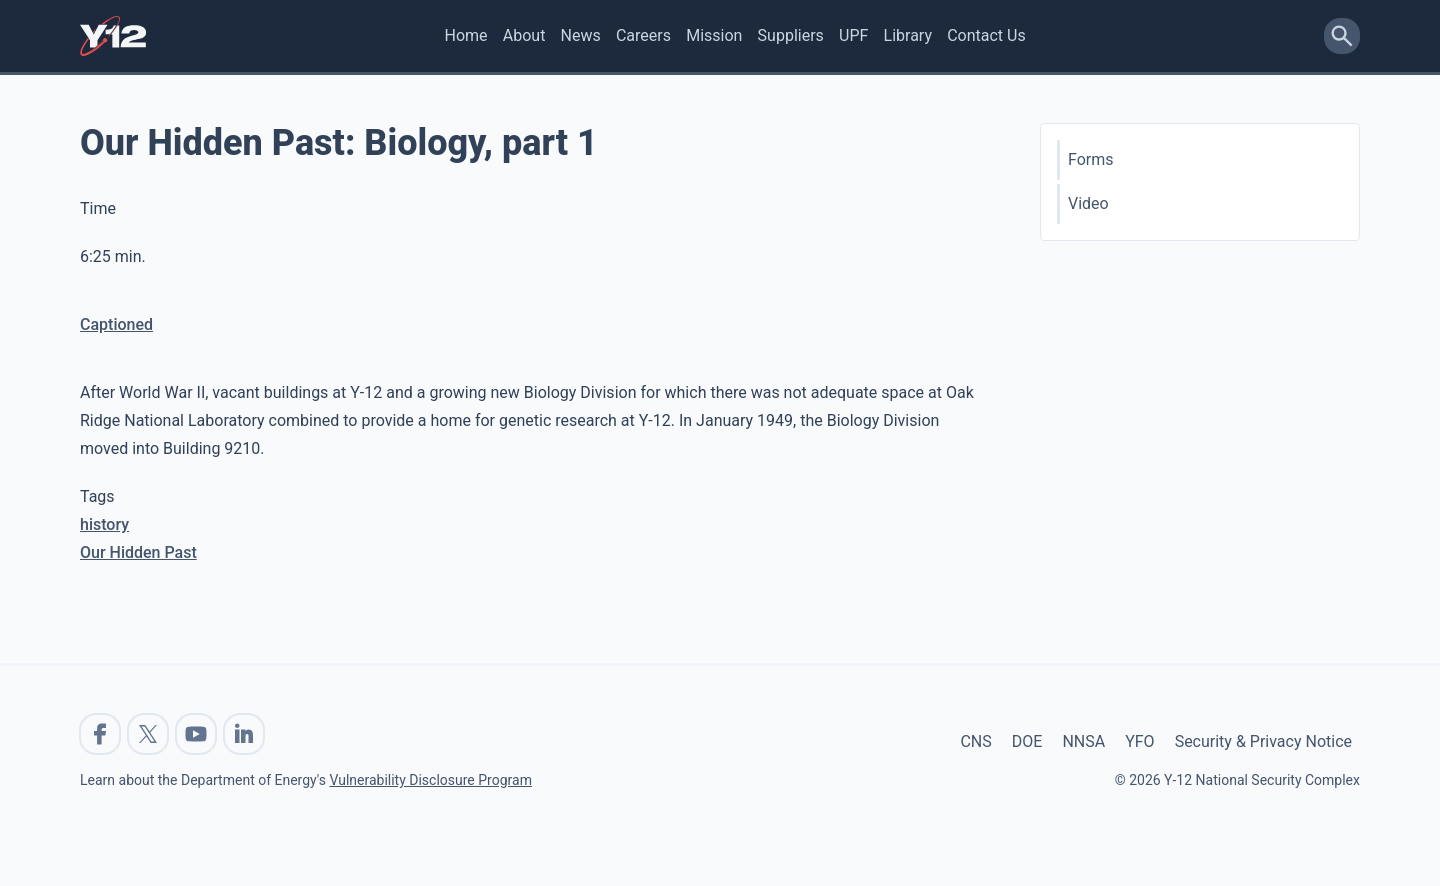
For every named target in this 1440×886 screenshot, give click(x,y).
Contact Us (986, 35)
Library (908, 35)
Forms (1091, 159)
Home (466, 35)
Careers (643, 35)
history (104, 524)
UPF (853, 35)
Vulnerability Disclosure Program (430, 780)
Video (1088, 203)
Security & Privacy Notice (1263, 741)
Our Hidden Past (138, 552)
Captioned (116, 324)
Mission (714, 35)
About (524, 35)
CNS (975, 741)
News (581, 35)
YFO (1139, 741)
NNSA (1083, 741)
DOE (1027, 741)
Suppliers (791, 35)
